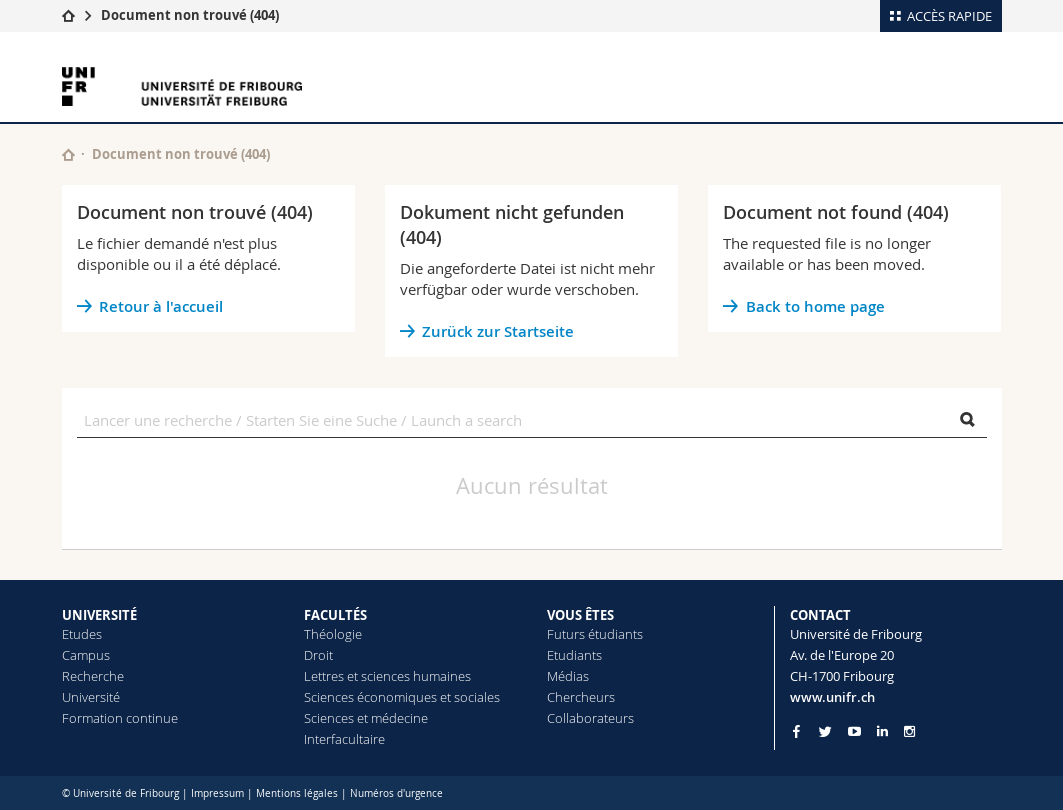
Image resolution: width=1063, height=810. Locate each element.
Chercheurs (581, 697)
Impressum (217, 793)
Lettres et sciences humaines (387, 676)
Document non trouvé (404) (190, 15)
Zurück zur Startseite (498, 331)
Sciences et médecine (366, 718)
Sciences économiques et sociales (402, 697)
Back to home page (815, 306)
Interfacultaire (344, 739)
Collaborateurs (590, 718)
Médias (568, 676)
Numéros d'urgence (396, 793)
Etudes (82, 634)
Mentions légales (297, 793)
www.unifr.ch (832, 697)
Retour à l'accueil (161, 306)
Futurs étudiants (595, 634)
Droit (318, 655)
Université (91, 697)
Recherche (93, 676)
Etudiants (574, 655)
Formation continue (120, 718)
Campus (86, 655)
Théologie (333, 634)
